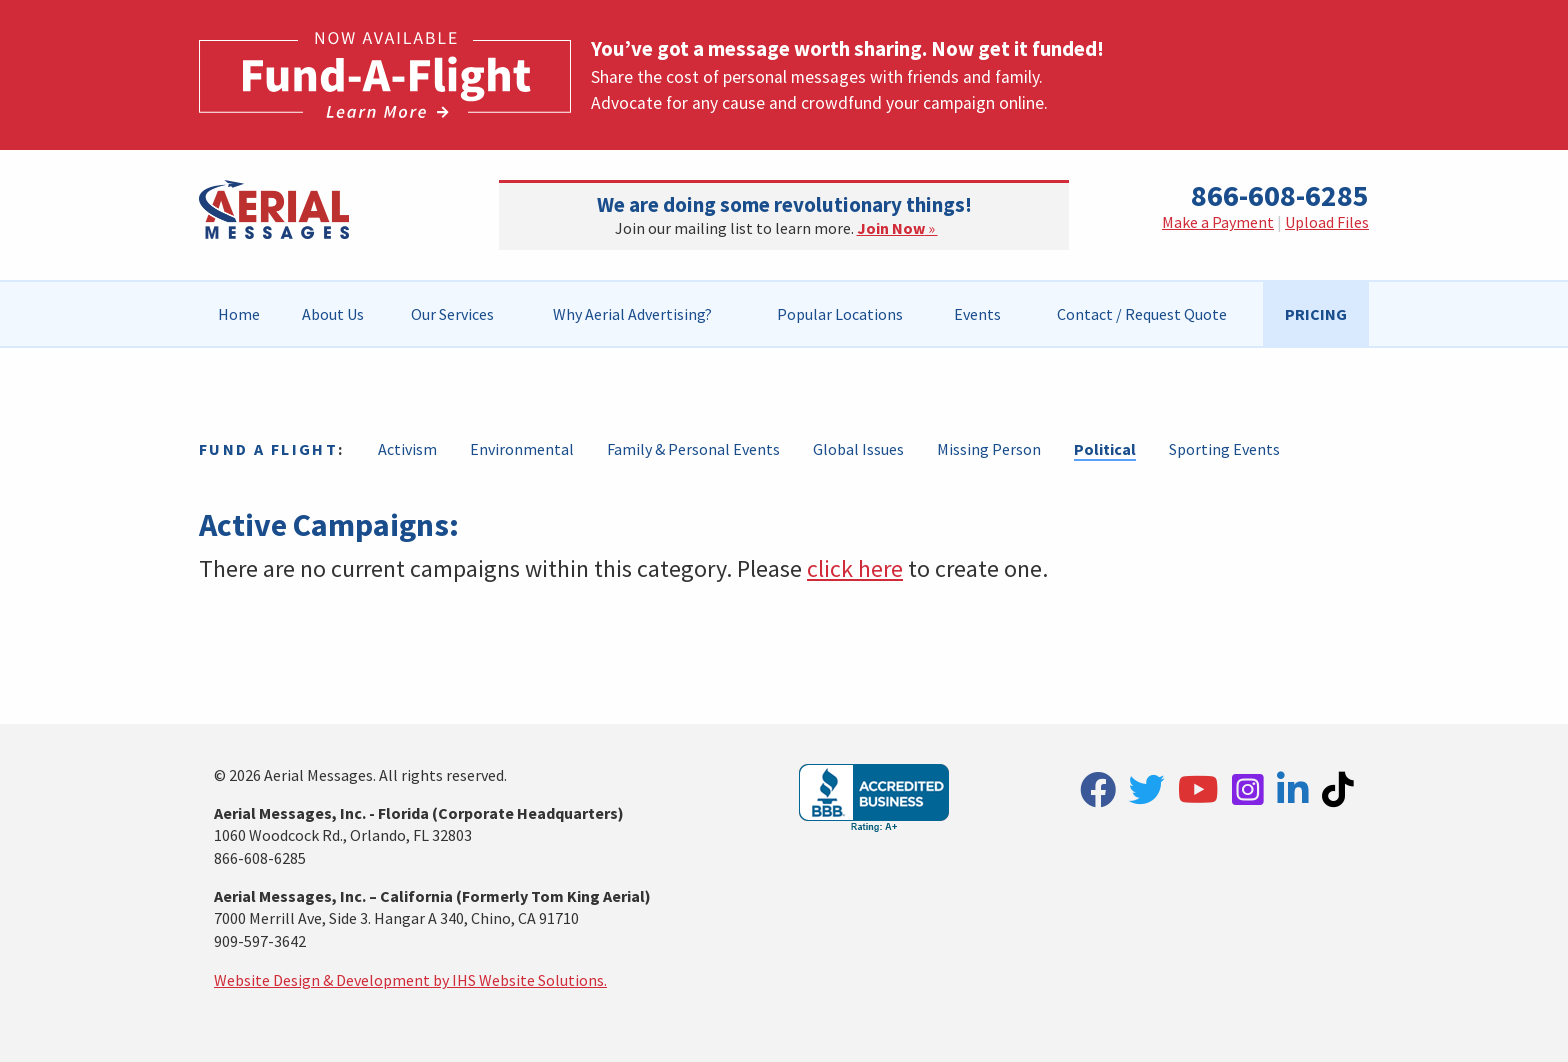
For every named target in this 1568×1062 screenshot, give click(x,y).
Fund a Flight (268, 449)
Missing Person (989, 449)
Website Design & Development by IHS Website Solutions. (410, 980)
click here (855, 568)
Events (977, 314)
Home (239, 314)
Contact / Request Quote (1142, 314)
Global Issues (858, 449)
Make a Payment (1218, 222)
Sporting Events (1224, 449)
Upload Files (1327, 222)
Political (1105, 449)
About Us (333, 314)
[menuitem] (239, 314)
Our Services (452, 314)
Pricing (1316, 314)
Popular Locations (840, 314)
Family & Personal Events (693, 449)
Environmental (522, 449)
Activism (407, 449)
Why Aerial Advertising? (632, 314)
